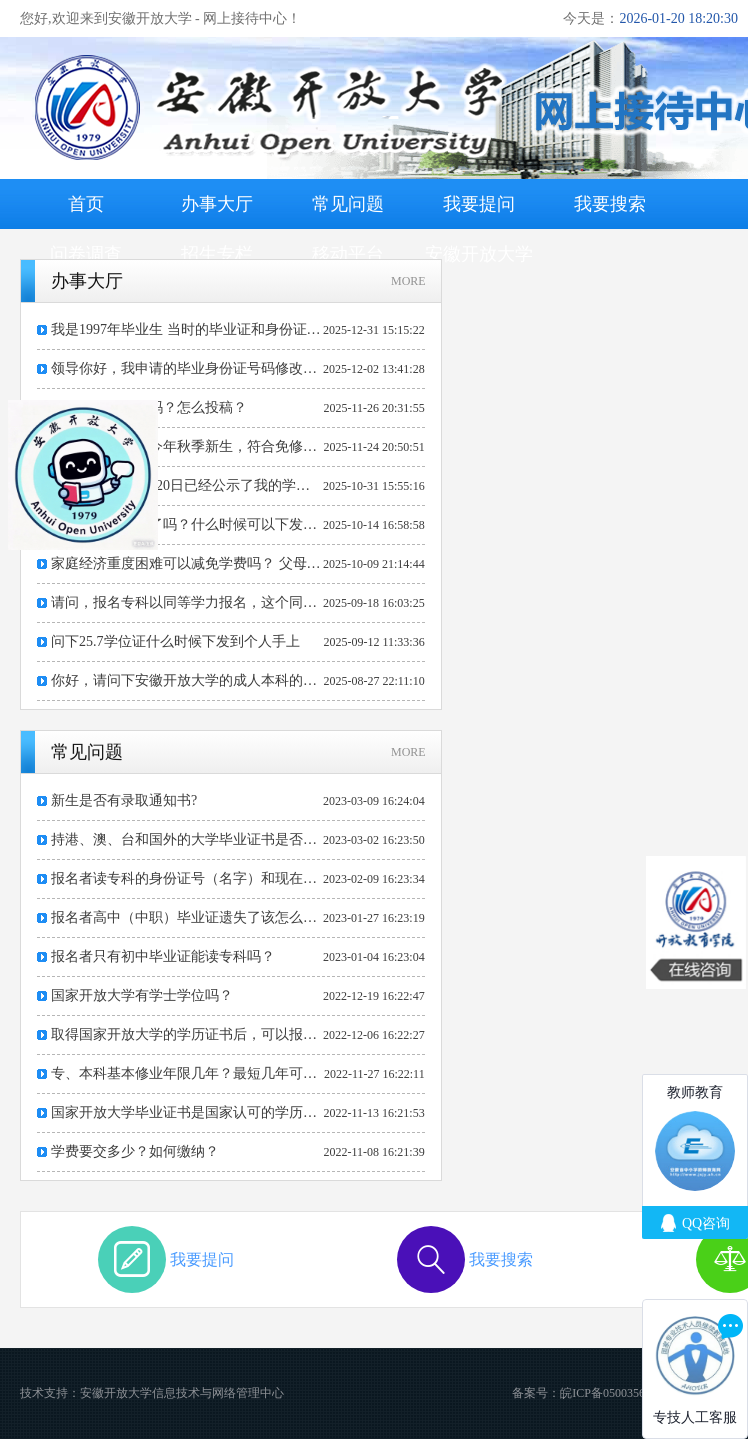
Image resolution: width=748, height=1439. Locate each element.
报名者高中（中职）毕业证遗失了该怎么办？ (187, 917)
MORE (408, 281)
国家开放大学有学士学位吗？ (142, 995)
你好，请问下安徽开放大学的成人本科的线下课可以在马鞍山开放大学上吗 (187, 680)
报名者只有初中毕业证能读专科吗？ (163, 956)
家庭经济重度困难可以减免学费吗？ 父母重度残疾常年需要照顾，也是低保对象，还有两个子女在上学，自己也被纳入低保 (187, 563)
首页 (86, 204)
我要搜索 (610, 204)
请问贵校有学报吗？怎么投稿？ (149, 407)
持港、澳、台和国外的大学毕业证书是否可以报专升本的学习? (187, 839)
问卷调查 (86, 254)
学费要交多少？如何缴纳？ (135, 1151)
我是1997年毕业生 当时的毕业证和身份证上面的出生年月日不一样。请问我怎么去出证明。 (187, 329)
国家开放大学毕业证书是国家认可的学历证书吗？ (187, 1112)
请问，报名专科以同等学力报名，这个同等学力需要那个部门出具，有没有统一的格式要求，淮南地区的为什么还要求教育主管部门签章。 (187, 602)
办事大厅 (217, 204)
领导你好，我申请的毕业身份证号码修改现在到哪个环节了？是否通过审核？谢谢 (187, 368)
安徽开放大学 (479, 254)
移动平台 (348, 254)
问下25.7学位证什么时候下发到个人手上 (175, 641)
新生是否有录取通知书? (124, 800)
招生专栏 (217, 254)
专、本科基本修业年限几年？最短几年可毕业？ (187, 1073)
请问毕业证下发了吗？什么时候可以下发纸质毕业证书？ (187, 524)
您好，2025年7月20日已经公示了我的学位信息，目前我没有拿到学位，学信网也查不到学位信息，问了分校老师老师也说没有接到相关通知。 (187, 485)
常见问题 (348, 204)
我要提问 (479, 204)
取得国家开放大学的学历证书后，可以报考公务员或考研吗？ (187, 1034)
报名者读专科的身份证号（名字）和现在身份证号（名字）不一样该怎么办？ (187, 878)
